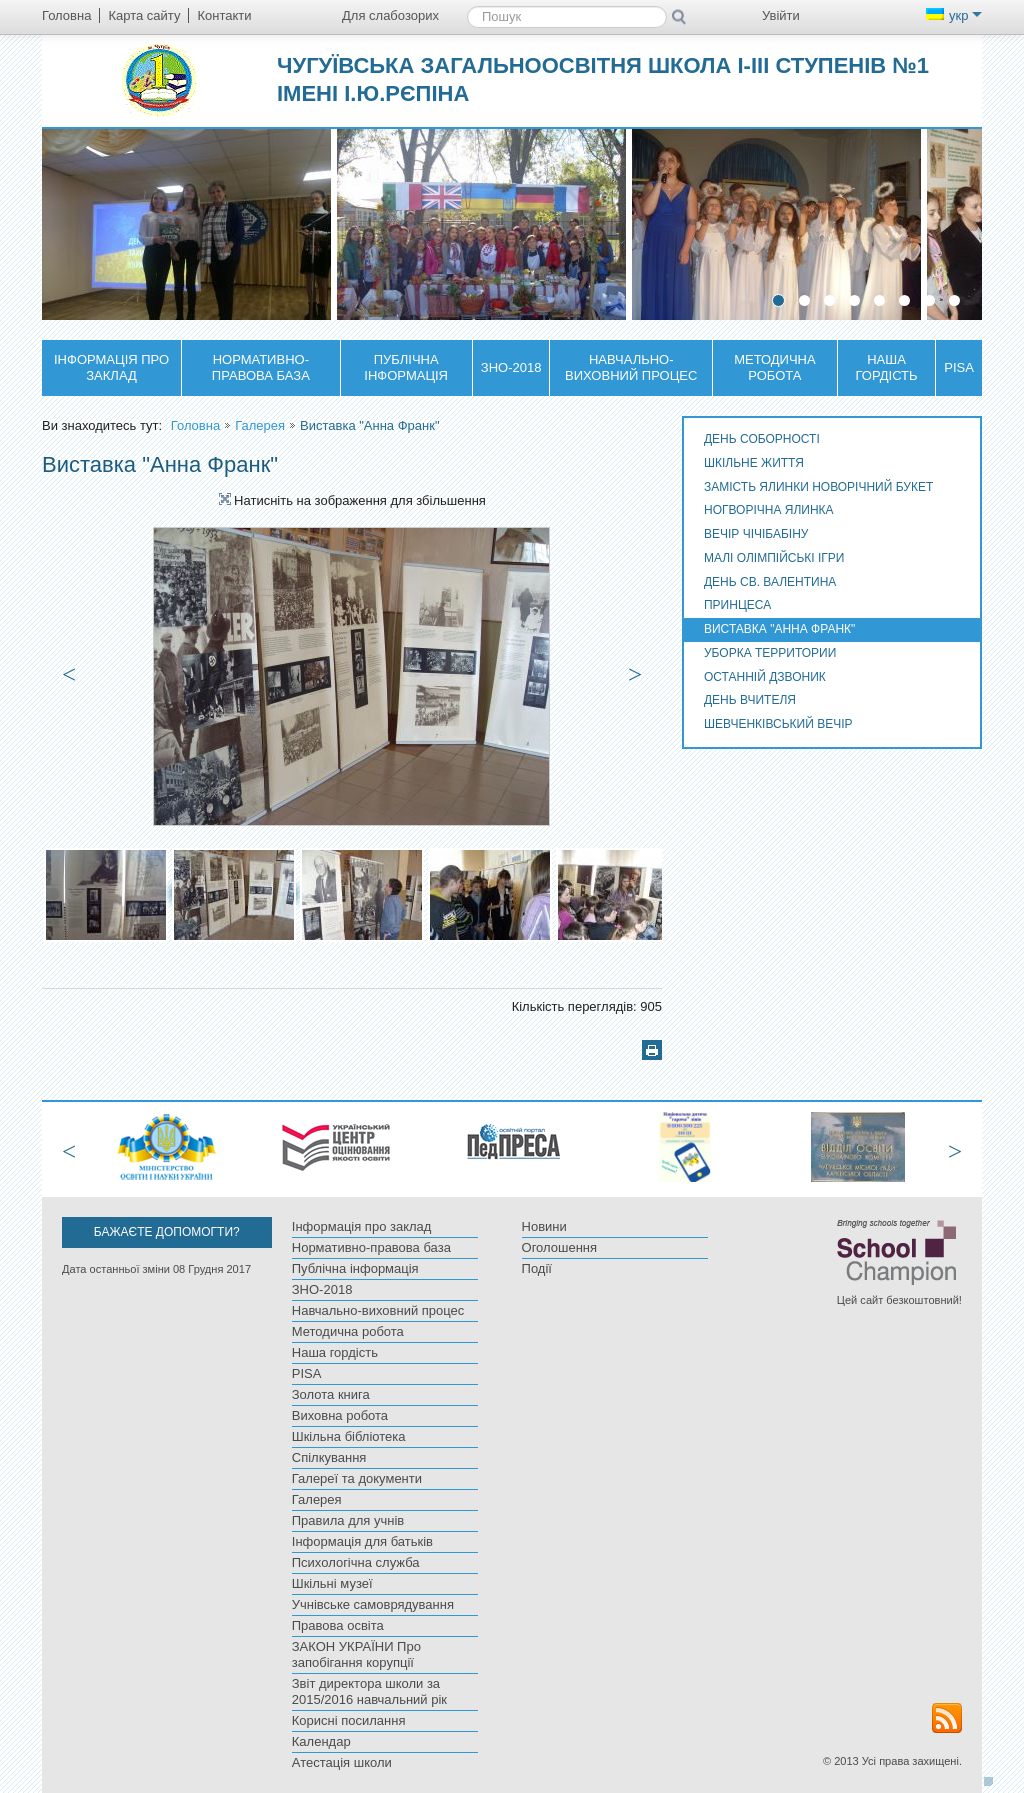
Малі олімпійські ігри (774, 558)
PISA (959, 367)
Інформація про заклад (111, 367)
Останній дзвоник (765, 677)
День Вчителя (750, 700)
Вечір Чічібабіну (756, 534)
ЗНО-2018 (511, 367)
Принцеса (737, 605)
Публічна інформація (406, 367)
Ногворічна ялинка (769, 510)
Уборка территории (770, 653)
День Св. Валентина (770, 582)
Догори (994, 1780)
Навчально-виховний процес (631, 367)
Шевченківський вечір (778, 724)
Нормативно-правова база (261, 367)
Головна (195, 425)
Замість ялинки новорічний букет (818, 487)
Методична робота (775, 367)
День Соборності (762, 439)
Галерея (260, 425)
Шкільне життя (754, 463)
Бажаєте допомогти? (167, 1232)
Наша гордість (887, 367)
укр (954, 15)
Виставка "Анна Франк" (779, 629)
